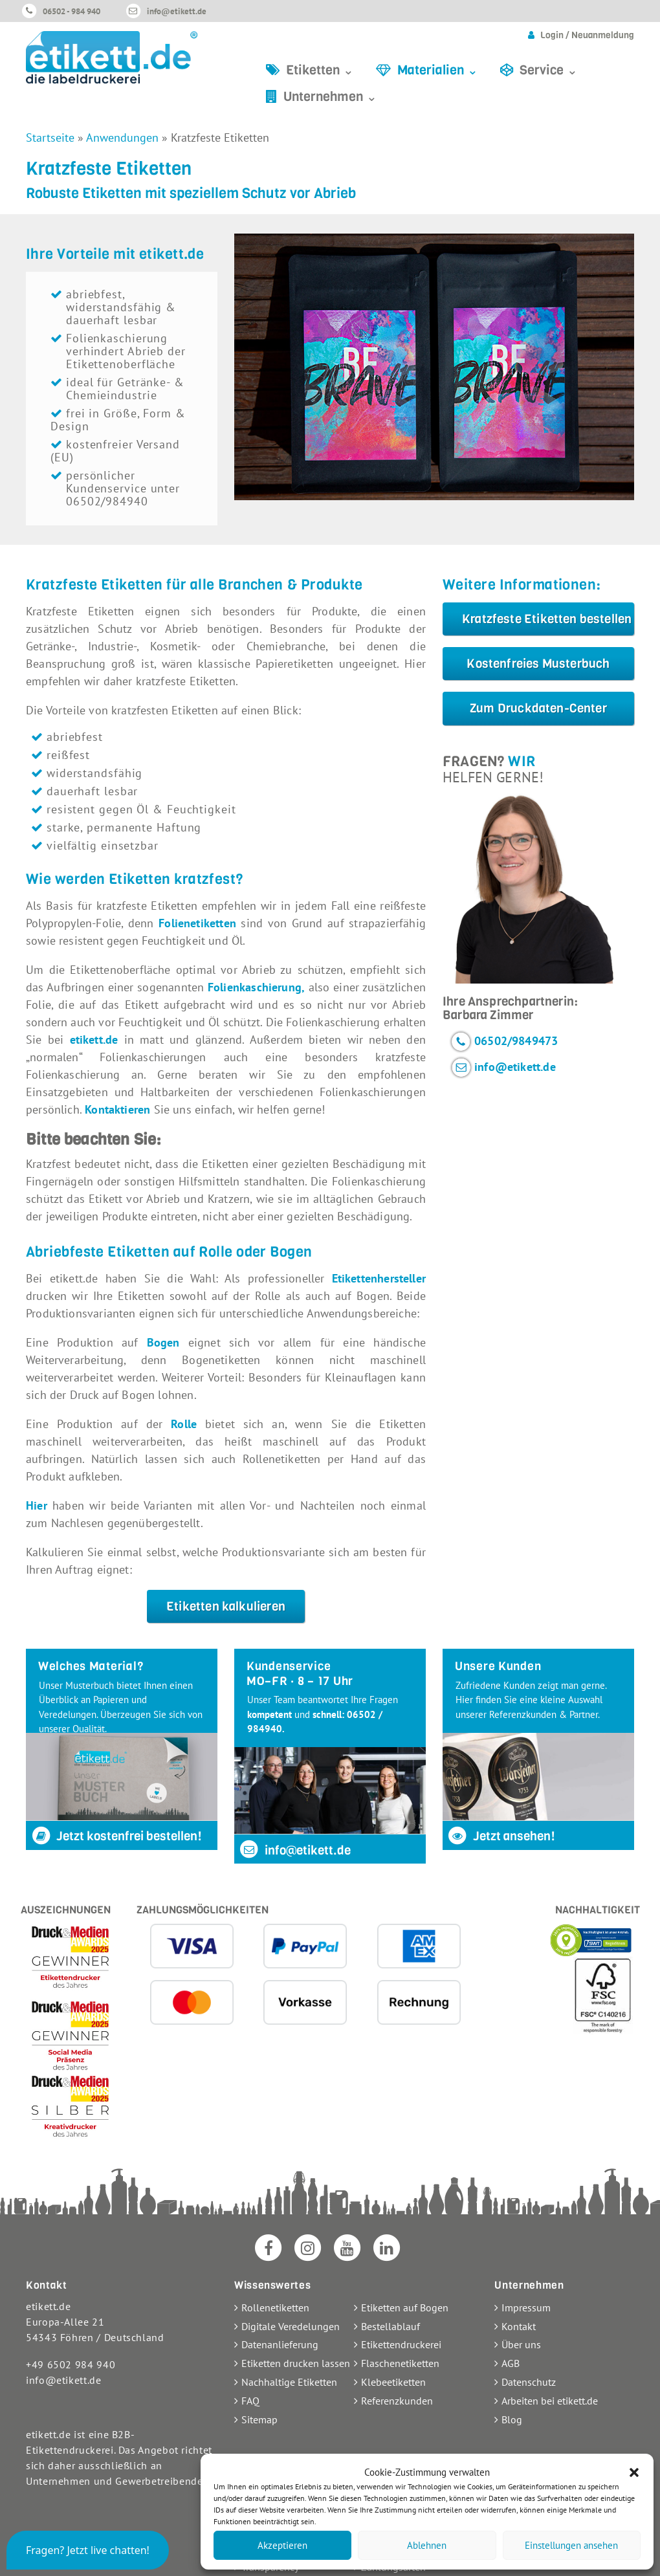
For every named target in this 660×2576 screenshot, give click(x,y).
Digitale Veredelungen (290, 2326)
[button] (634, 2472)
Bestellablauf (390, 2326)
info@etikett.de (176, 11)
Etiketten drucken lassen (295, 2363)
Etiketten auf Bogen (404, 2307)
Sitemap (259, 2419)
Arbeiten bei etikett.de (549, 2400)
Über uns (521, 2344)
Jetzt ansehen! (501, 1836)
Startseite (50, 137)
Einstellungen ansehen (571, 2545)
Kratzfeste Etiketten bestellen (547, 619)
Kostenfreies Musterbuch (538, 663)
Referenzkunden (397, 2400)
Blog (511, 2419)
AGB (510, 2363)
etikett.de (94, 1039)
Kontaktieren (117, 1109)
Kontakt (518, 2326)
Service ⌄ (549, 70)
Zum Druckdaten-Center (538, 708)
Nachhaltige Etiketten (289, 2381)
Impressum (526, 2307)
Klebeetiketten (393, 2381)
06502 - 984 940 (71, 11)
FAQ (250, 2400)
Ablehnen (426, 2545)
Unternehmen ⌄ (330, 96)
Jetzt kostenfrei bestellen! (116, 1836)
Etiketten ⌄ (320, 70)
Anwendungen (122, 137)
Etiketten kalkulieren (225, 1606)
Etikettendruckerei (401, 2344)
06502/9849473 (516, 1040)
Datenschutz (528, 2381)
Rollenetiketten (275, 2307)
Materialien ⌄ (437, 70)
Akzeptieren (282, 2545)
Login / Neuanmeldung (587, 35)
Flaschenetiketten (400, 2363)
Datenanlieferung (279, 2344)
